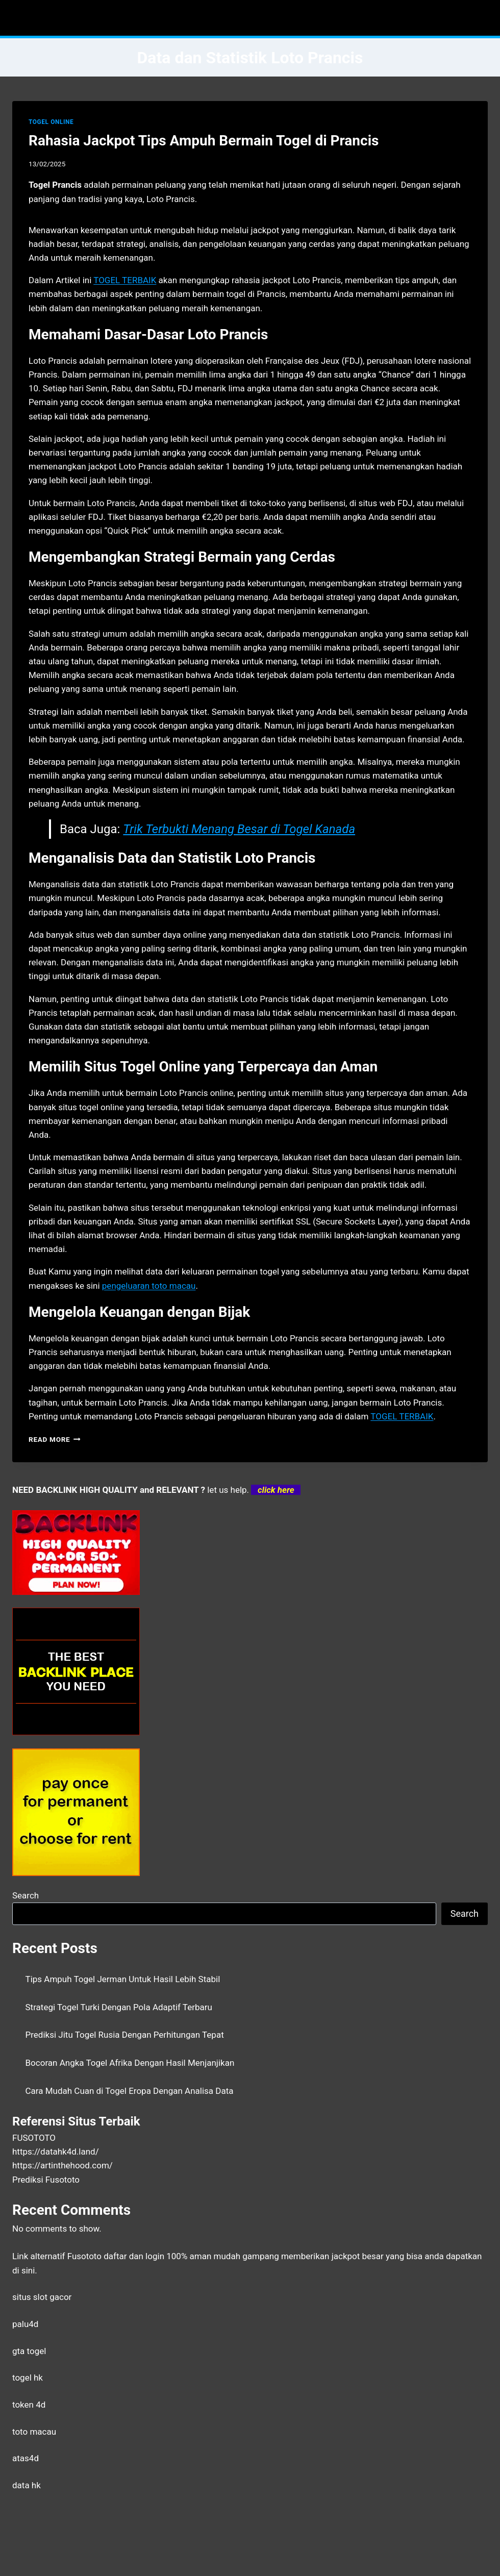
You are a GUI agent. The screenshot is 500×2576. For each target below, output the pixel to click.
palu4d (25, 2324)
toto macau (34, 2432)
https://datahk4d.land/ (55, 2151)
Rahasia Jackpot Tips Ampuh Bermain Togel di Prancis (204, 140)
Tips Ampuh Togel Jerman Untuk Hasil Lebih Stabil (123, 1979)
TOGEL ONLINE (51, 122)
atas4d (25, 2458)
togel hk (27, 2377)
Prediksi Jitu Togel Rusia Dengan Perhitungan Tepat (125, 2035)
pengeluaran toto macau (149, 1286)
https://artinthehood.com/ (62, 2165)
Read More (55, 1439)
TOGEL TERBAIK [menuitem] (124, 280)
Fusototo (84, 2256)
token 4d (28, 2404)
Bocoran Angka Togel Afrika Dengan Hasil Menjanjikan (130, 2063)
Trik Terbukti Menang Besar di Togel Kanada (239, 829)
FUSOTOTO (34, 2138)
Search (25, 1895)
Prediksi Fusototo (46, 2179)
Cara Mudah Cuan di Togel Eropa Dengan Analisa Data (130, 2091)
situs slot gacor (41, 2297)
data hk (26, 2485)
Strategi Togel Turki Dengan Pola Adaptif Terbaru (119, 2007)
